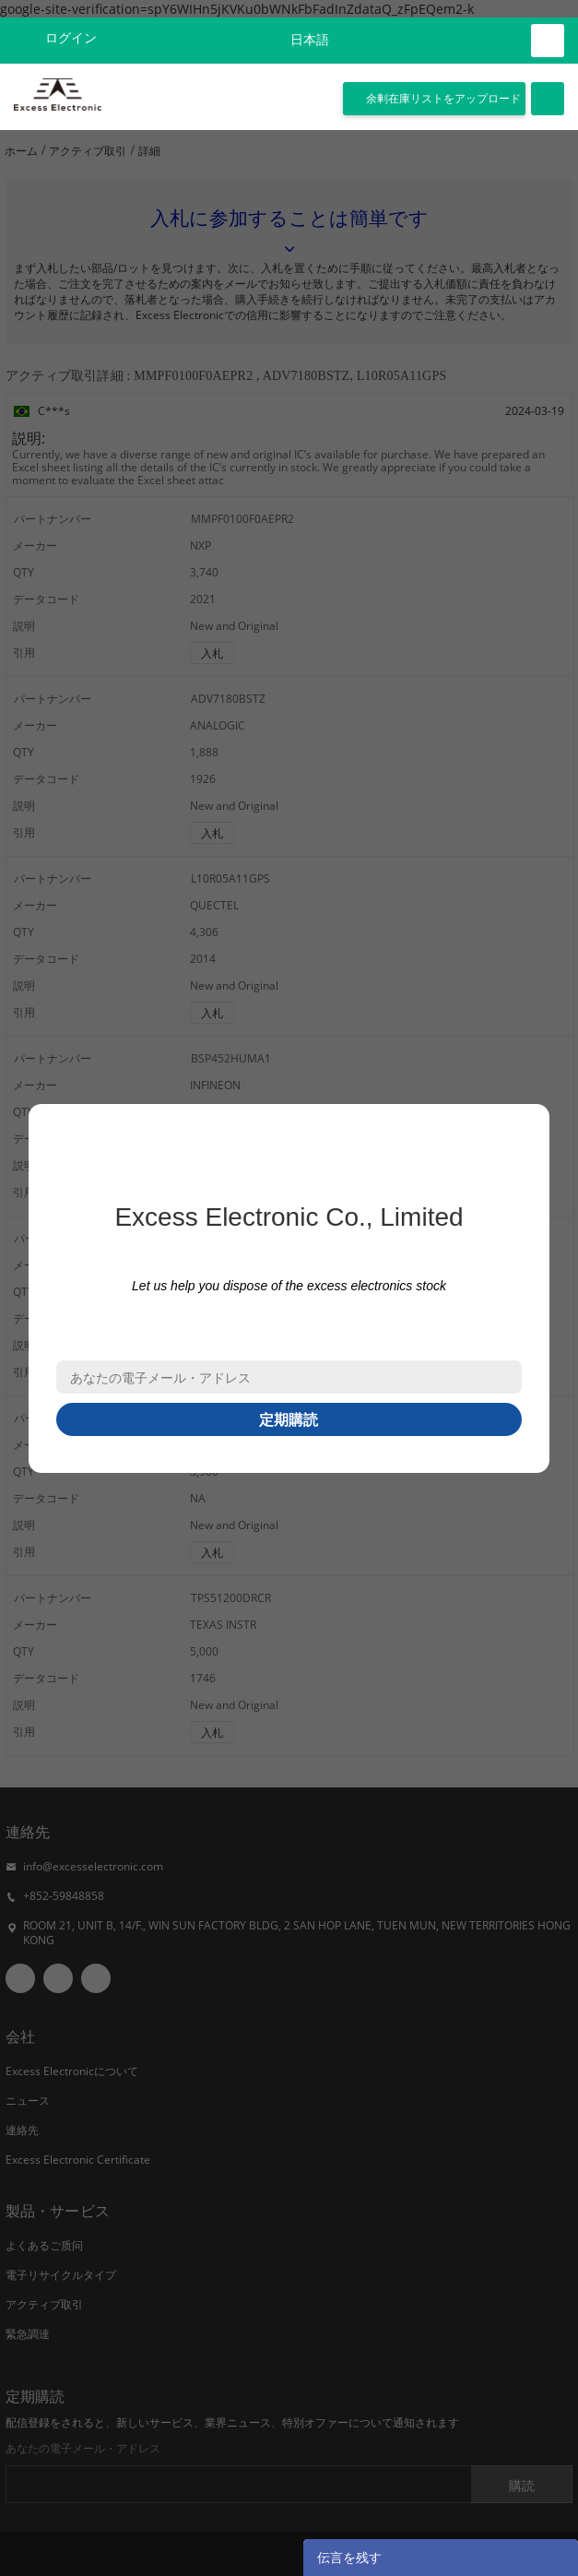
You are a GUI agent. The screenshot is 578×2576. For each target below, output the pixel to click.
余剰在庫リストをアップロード (443, 98)
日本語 (309, 40)
